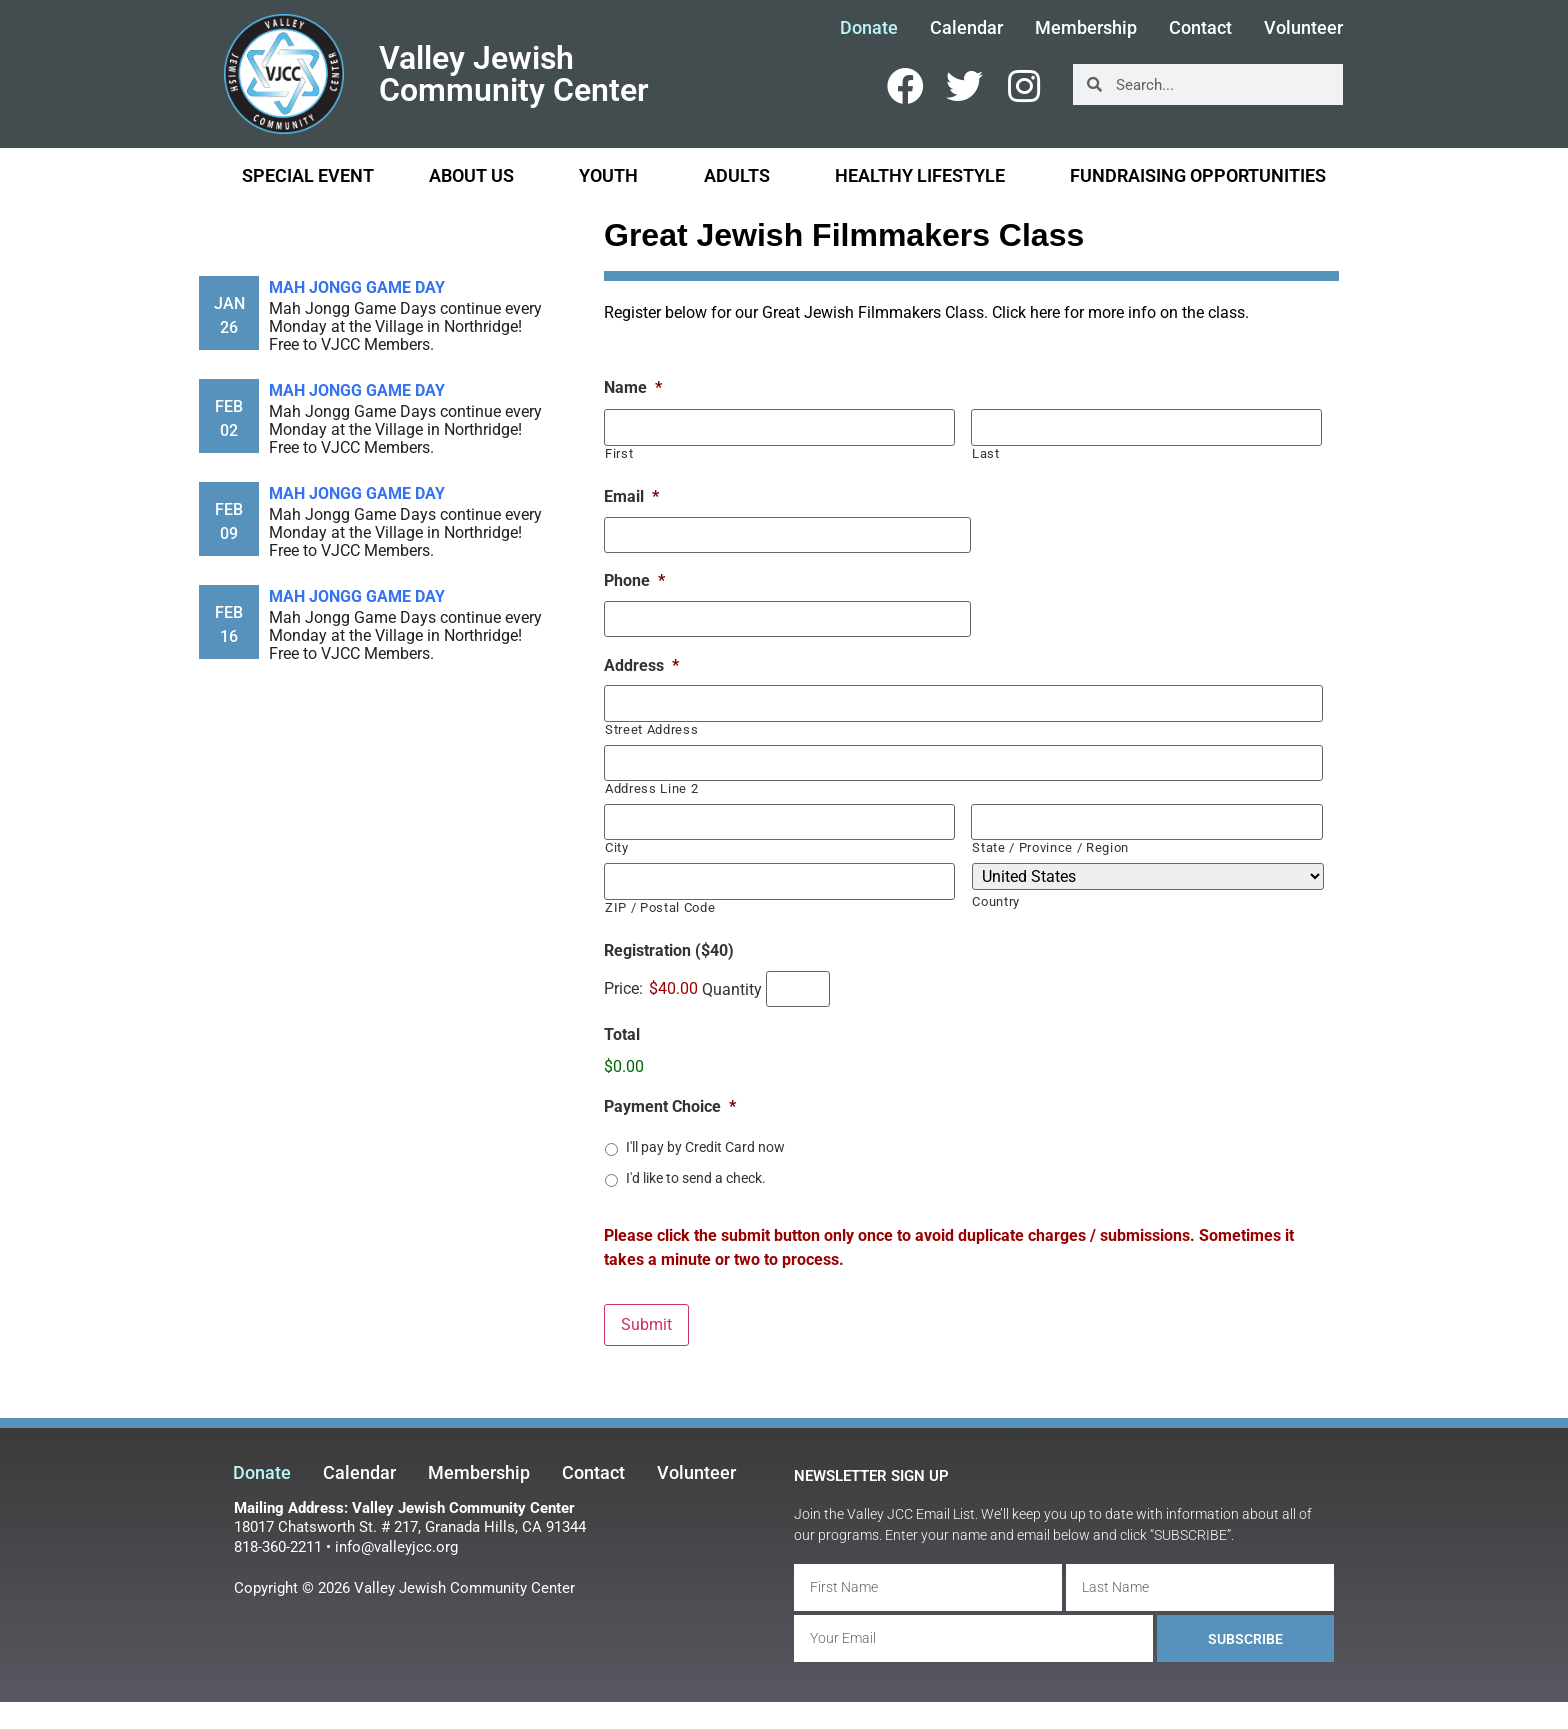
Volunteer (1303, 29)
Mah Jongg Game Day (357, 287)
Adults (742, 175)
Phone (634, 580)
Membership (1086, 29)
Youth (613, 175)
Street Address (651, 727)
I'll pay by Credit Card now (705, 1144)
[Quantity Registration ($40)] (798, 986)
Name (633, 387)
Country (996, 899)
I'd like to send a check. (696, 1175)
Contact (1200, 29)
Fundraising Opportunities (1198, 175)
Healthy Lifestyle (925, 175)
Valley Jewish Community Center (514, 74)
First (619, 452)
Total (622, 1032)
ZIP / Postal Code (660, 904)
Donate (869, 29)
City (617, 845)
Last (986, 452)
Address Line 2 (651, 786)
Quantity (732, 987)
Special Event (308, 175)
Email (631, 496)
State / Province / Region (1050, 845)
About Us (476, 175)
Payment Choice (670, 1104)
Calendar (966, 29)
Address (641, 664)
